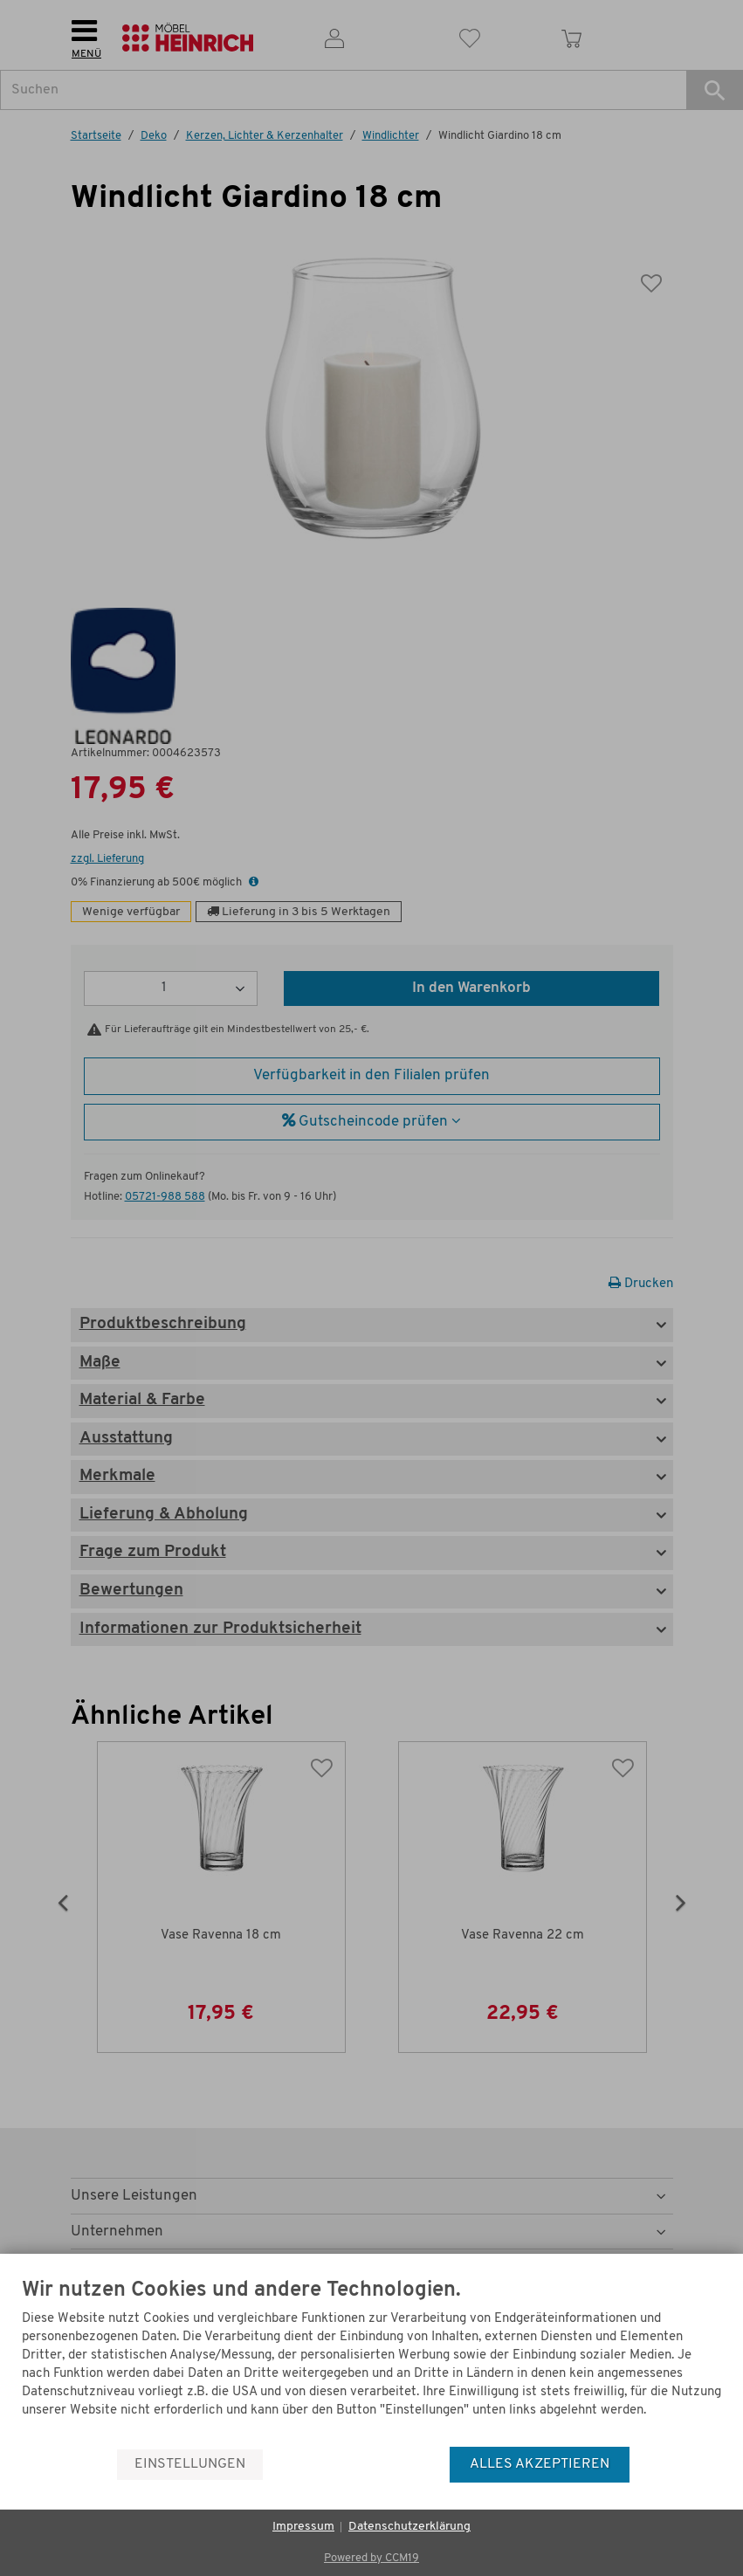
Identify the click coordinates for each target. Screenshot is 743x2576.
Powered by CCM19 (371, 2558)
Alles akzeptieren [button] (539, 2464)
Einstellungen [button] (189, 2464)
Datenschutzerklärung (409, 2526)
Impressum (303, 2526)
